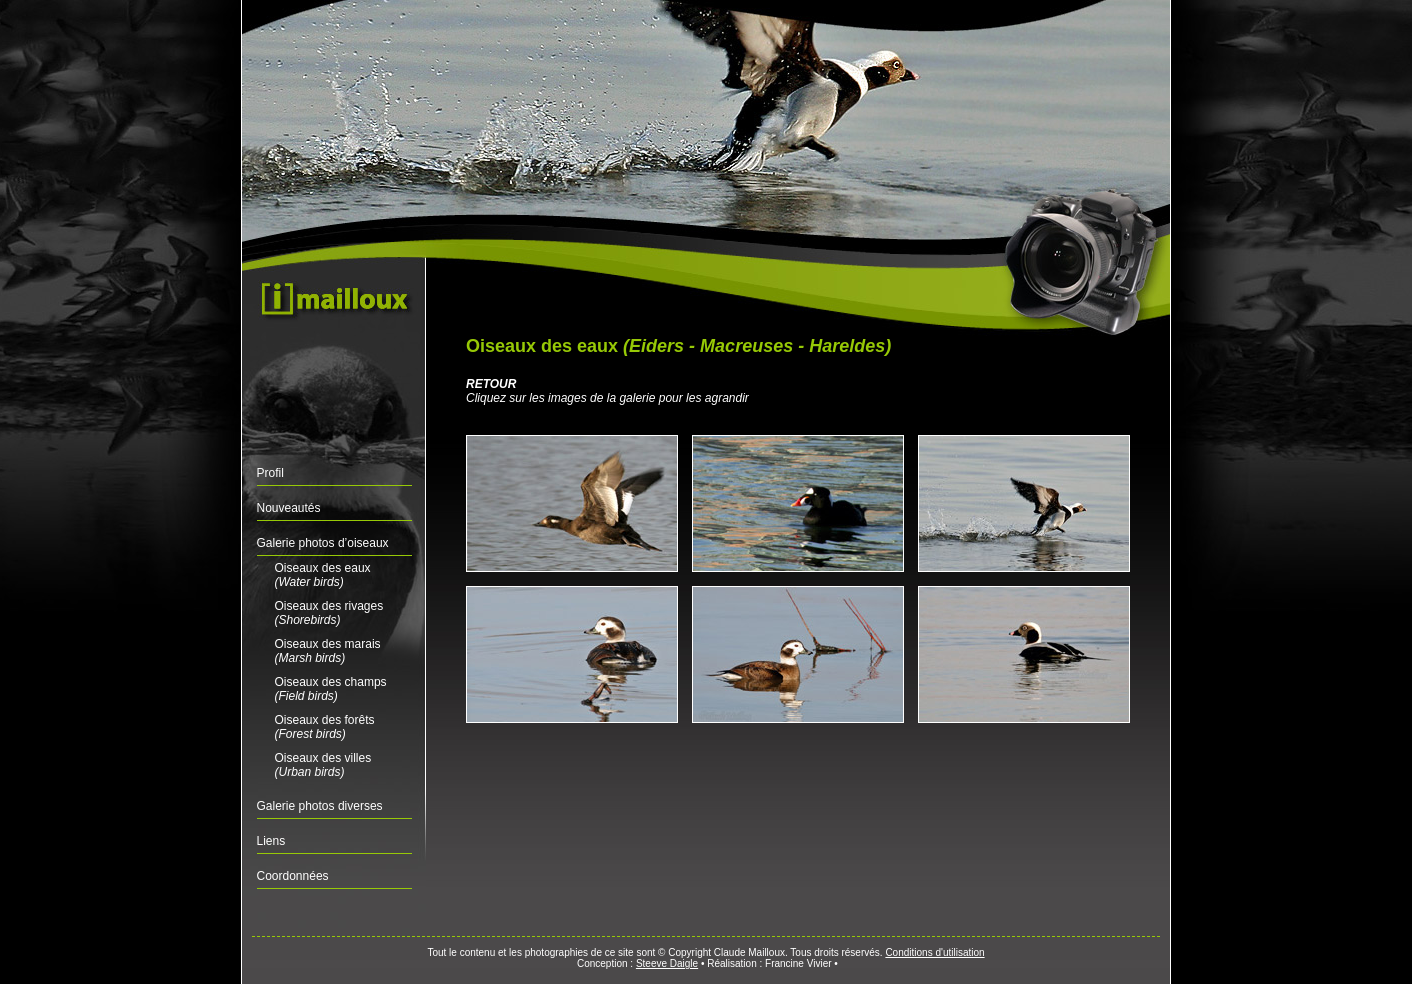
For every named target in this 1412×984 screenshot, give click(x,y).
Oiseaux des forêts (325, 727)
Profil (270, 473)
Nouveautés (289, 508)
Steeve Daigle (667, 963)
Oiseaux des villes (323, 765)
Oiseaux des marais (328, 651)
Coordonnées (293, 876)
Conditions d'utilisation (934, 952)
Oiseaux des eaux (323, 575)
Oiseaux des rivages (329, 613)
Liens (271, 841)
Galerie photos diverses (320, 806)
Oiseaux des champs (331, 689)
